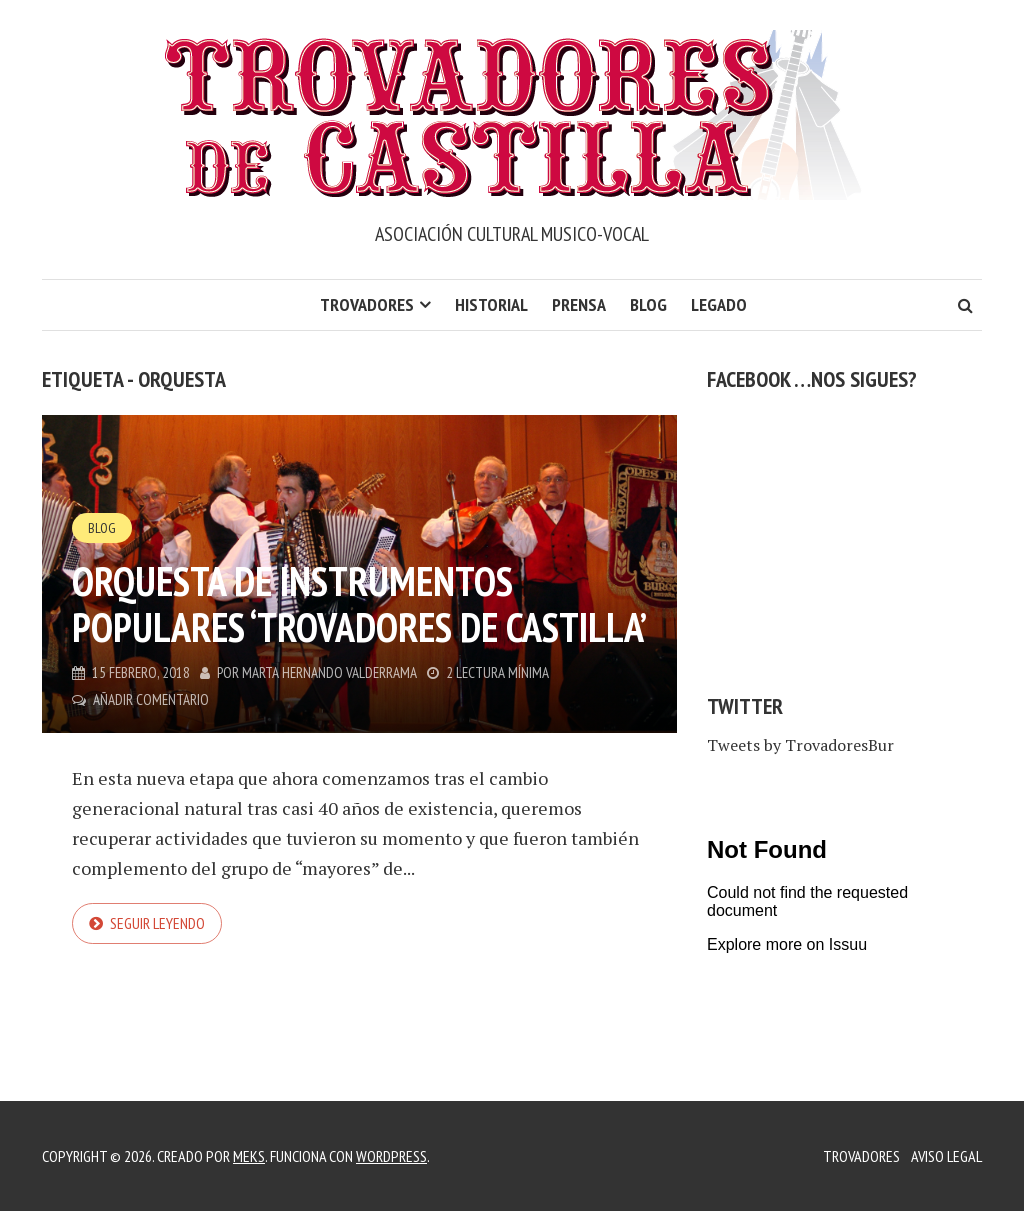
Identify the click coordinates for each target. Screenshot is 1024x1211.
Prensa (579, 304)
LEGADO (719, 304)
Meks (249, 1156)
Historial (491, 304)
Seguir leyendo (157, 923)
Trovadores (367, 304)
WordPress (391, 1156)
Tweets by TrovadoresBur (800, 745)
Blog (648, 304)
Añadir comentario (151, 699)
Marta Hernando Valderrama (329, 672)
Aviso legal (946, 1156)
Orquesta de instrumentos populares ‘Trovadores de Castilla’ (359, 604)
